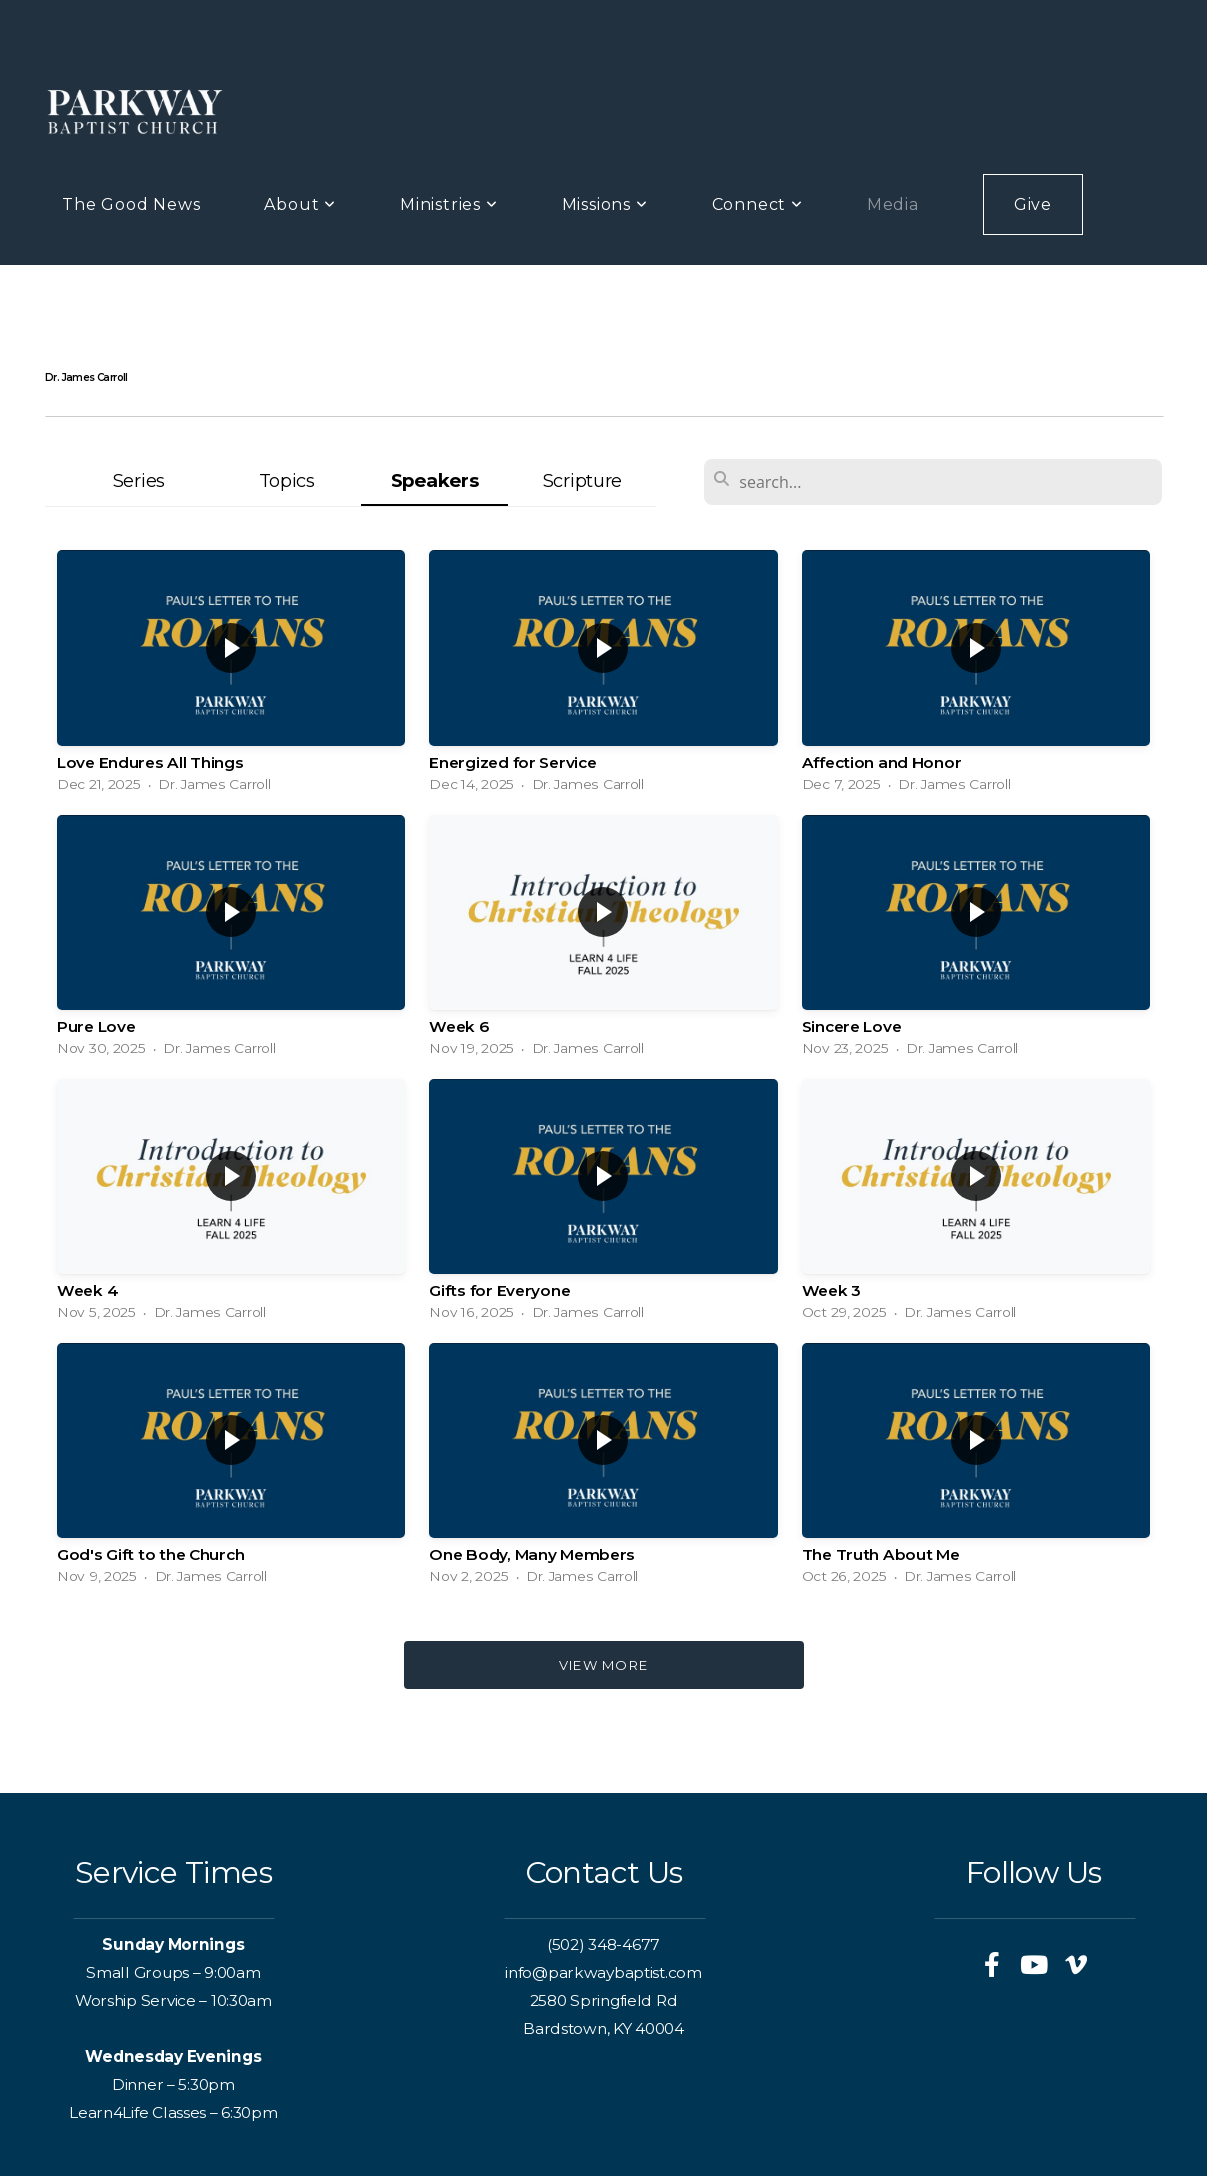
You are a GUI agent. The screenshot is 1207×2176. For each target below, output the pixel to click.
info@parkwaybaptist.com (603, 1972)
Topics (287, 480)
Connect (757, 204)
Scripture (582, 480)
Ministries (449, 204)
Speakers (435, 480)
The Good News (131, 204)
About (300, 204)
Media (893, 204)
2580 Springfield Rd (604, 2000)
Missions (605, 204)
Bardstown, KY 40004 (603, 2028)
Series (139, 480)
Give (1033, 204)
